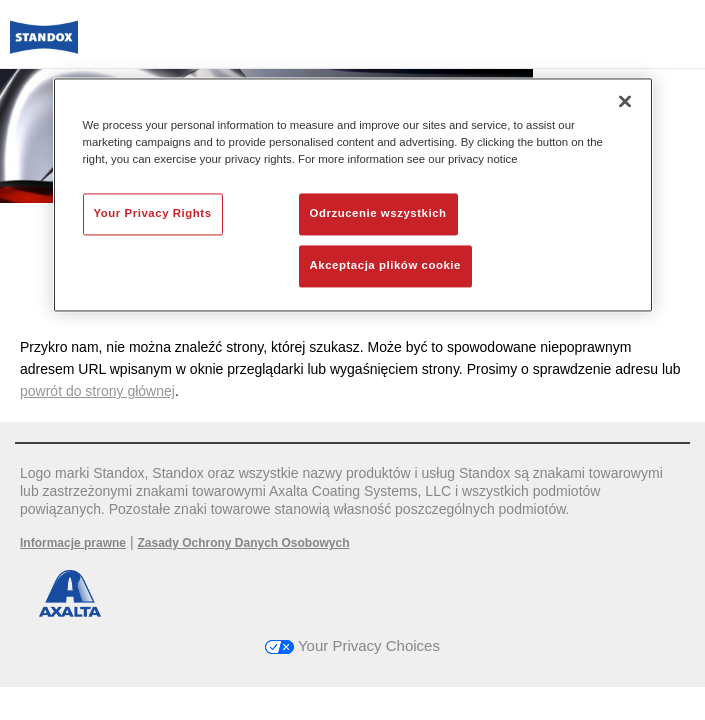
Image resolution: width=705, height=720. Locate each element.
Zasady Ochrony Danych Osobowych (243, 543)
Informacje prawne (73, 543)
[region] (353, 194)
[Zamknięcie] (625, 101)
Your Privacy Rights (153, 214)
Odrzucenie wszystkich (378, 214)
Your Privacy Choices (352, 645)
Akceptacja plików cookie (385, 266)
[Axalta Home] (44, 45)
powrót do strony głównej (97, 391)
